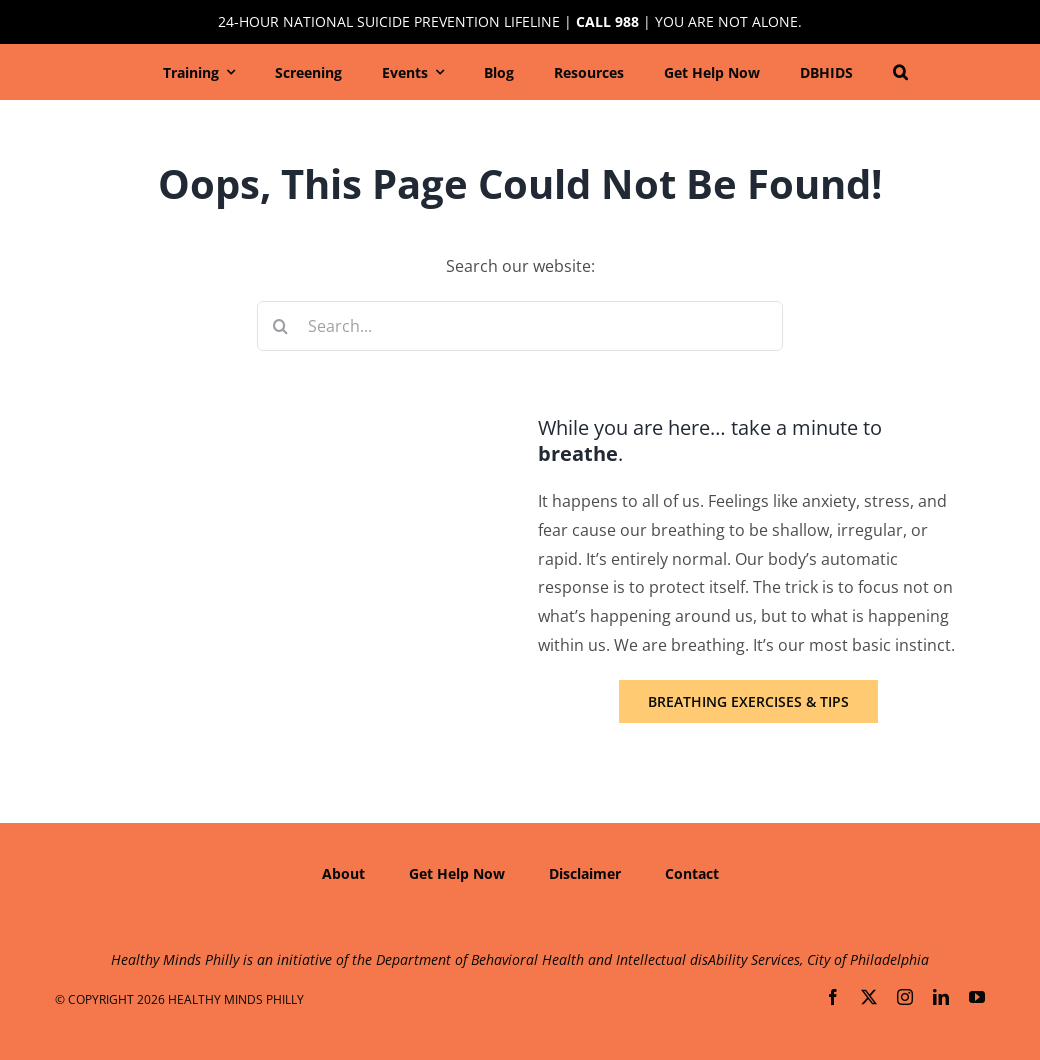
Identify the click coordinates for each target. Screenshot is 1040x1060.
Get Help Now (457, 873)
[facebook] (833, 997)
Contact (692, 873)
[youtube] (977, 997)
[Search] (282, 326)
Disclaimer (585, 873)
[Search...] (520, 326)
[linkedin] (941, 997)
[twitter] (869, 997)
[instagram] (905, 997)
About (343, 873)
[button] (900, 72)
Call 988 (607, 22)
